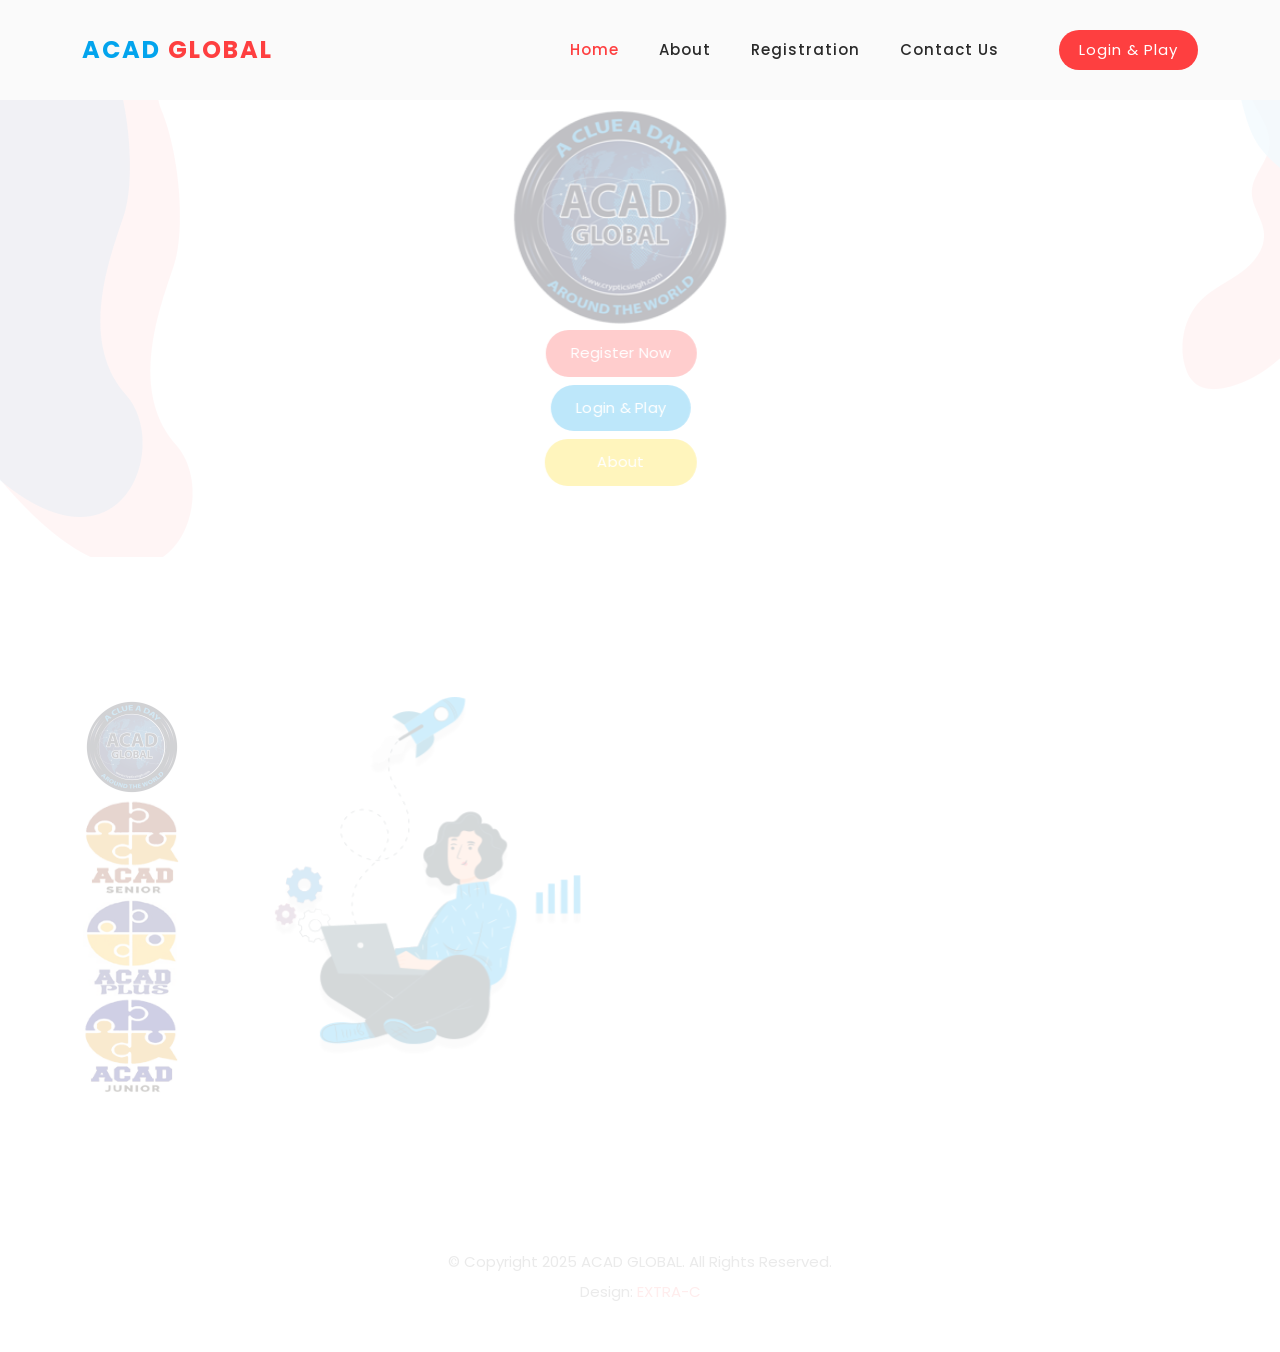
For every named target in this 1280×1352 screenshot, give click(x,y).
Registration (805, 49)
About (685, 49)
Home (594, 49)
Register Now (718, 352)
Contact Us (949, 49)
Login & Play (1128, 49)
